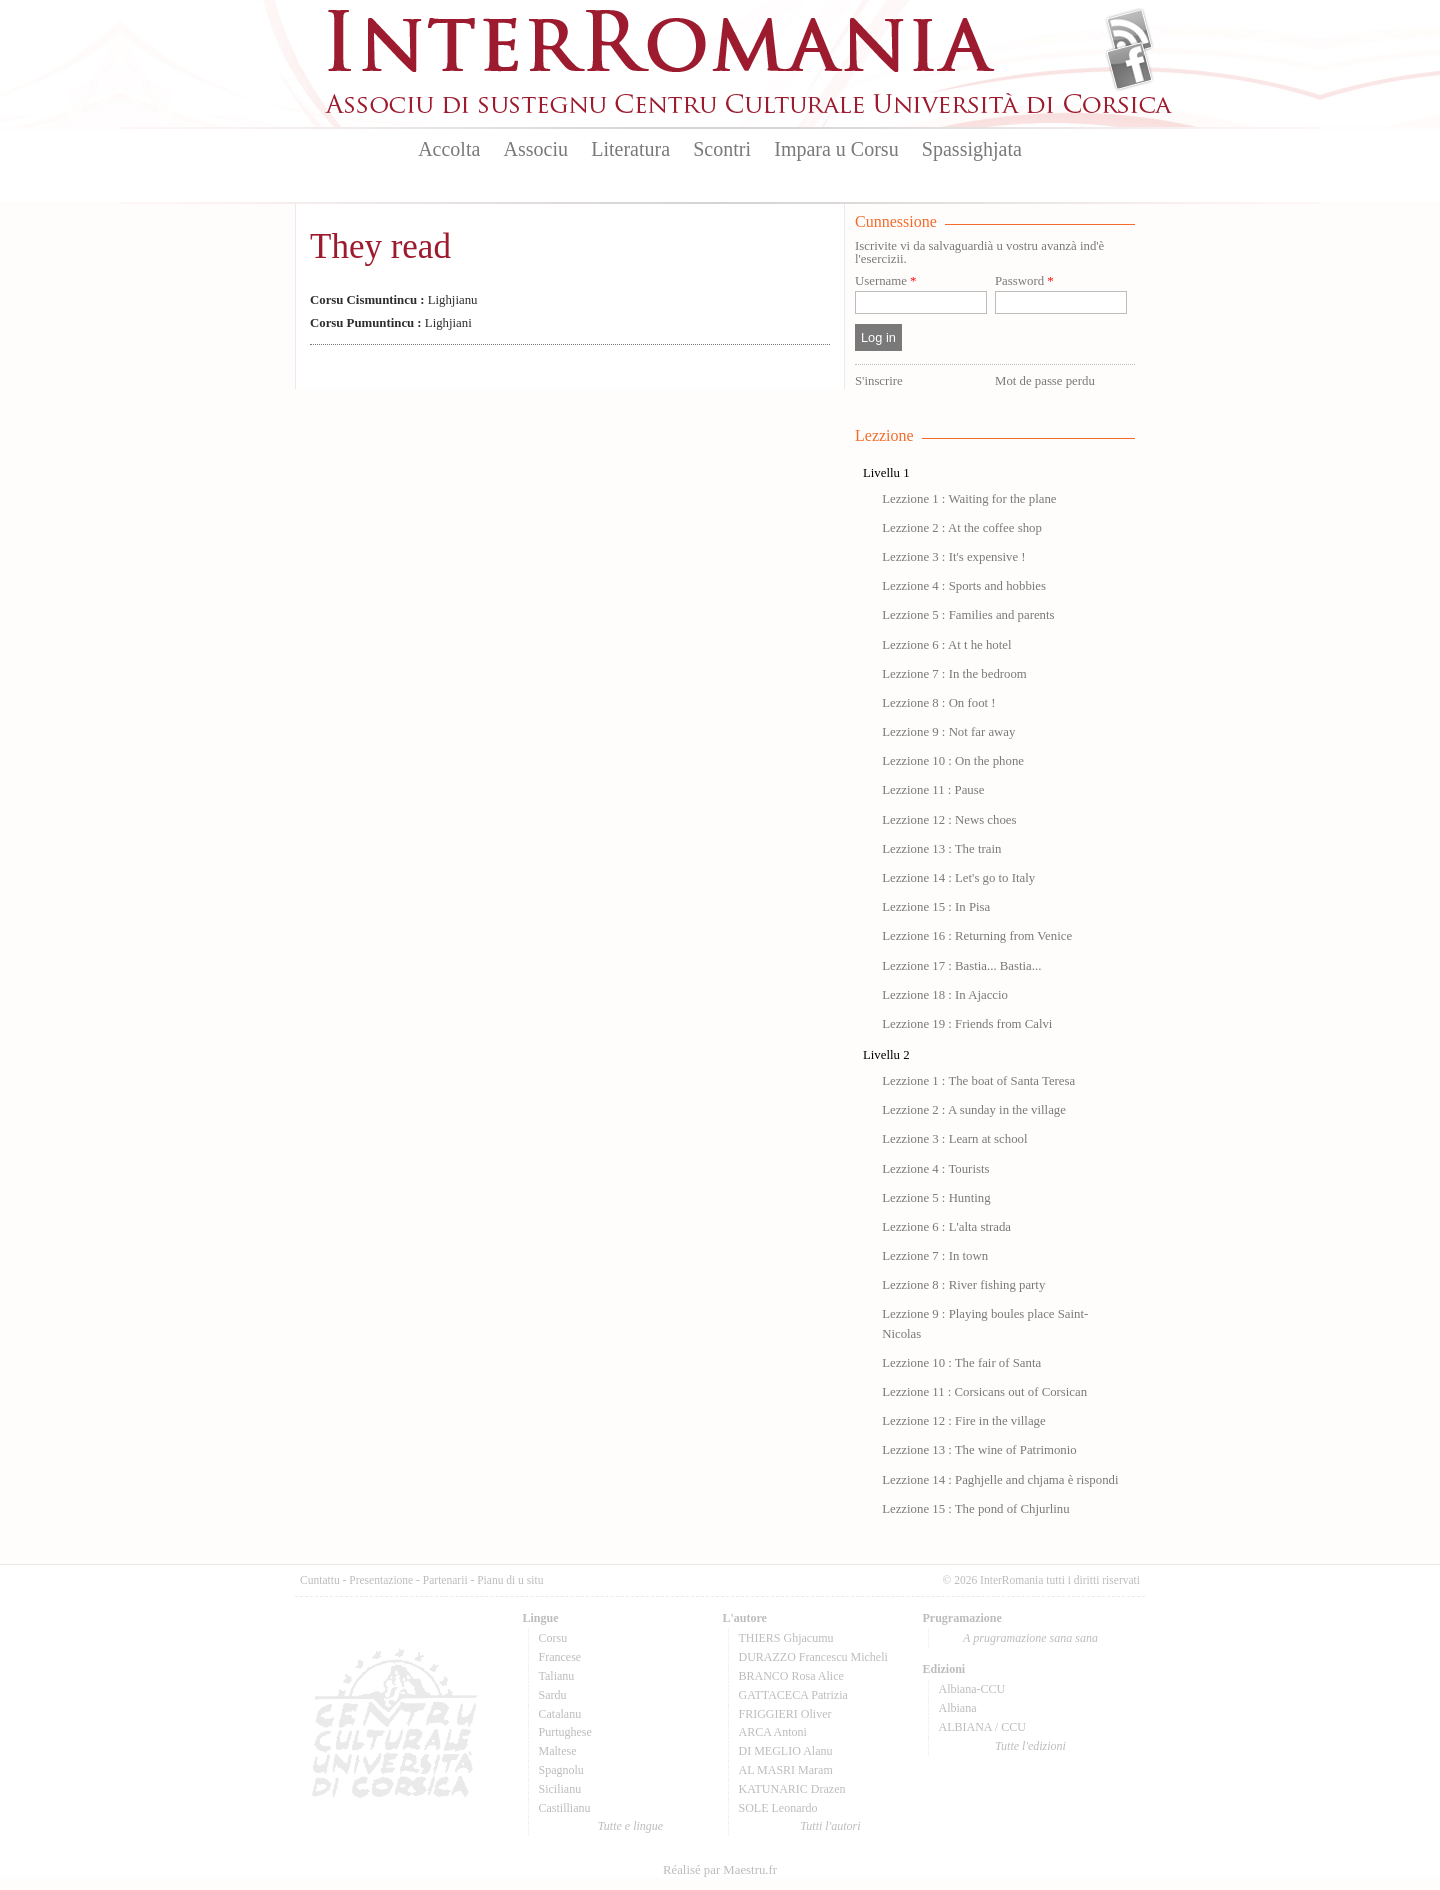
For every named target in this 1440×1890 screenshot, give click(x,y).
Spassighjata (972, 149)
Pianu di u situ (510, 1580)
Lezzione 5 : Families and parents (968, 615)
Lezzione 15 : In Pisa (936, 907)
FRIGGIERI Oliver (785, 1714)
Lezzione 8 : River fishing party (963, 1285)
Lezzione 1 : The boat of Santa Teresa (978, 1081)
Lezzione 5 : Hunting (936, 1198)
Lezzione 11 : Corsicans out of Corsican (984, 1392)
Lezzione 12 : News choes (949, 820)
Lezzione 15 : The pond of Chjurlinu (975, 1509)
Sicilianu (560, 1789)
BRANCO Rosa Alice (791, 1676)
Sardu (553, 1695)
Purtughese (565, 1732)
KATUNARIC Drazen (792, 1789)
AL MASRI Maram (786, 1770)
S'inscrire (879, 381)
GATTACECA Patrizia (793, 1695)
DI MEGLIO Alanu (786, 1751)
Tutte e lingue (630, 1826)
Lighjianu (393, 300)
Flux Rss (1129, 33)
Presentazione (381, 1580)
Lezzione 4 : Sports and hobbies (964, 586)
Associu (536, 149)
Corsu (553, 1638)
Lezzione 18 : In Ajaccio (945, 995)
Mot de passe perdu (1045, 381)
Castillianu (565, 1808)
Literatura (630, 149)
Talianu (557, 1676)
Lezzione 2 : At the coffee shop (962, 528)
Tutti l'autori (830, 1826)
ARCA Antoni (773, 1732)
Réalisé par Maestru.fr (720, 1870)
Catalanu (560, 1714)
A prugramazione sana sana (1030, 1638)
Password (1024, 281)
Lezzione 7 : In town (935, 1256)
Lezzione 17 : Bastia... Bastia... (961, 966)
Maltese (558, 1751)
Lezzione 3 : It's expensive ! (953, 557)
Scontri (722, 149)
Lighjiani (391, 323)
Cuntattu (320, 1580)
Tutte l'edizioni (1030, 1746)
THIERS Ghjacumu (786, 1638)
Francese (560, 1657)
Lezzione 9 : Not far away (948, 732)
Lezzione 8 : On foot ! (938, 703)
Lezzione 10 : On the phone (953, 761)
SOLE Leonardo (778, 1808)
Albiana (958, 1708)
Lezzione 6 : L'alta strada (946, 1227)
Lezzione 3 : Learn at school (954, 1139)
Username (885, 281)
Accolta (449, 149)
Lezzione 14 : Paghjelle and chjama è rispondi (1000, 1480)
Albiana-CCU (972, 1689)
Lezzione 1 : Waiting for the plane (969, 499)
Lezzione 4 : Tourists (935, 1169)
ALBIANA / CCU (982, 1727)
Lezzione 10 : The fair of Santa (961, 1363)
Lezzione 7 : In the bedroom (954, 674)
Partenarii (445, 1580)
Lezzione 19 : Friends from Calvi (967, 1024)
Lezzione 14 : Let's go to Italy (958, 878)
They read (380, 246)
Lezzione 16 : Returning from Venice (977, 936)
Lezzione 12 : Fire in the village (963, 1421)
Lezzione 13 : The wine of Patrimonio (979, 1450)
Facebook (1129, 66)
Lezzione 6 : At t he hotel (946, 645)
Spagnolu (561, 1770)
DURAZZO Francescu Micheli (813, 1657)
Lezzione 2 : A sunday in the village (974, 1110)
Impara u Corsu (836, 149)
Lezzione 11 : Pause (933, 790)
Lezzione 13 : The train (941, 849)
